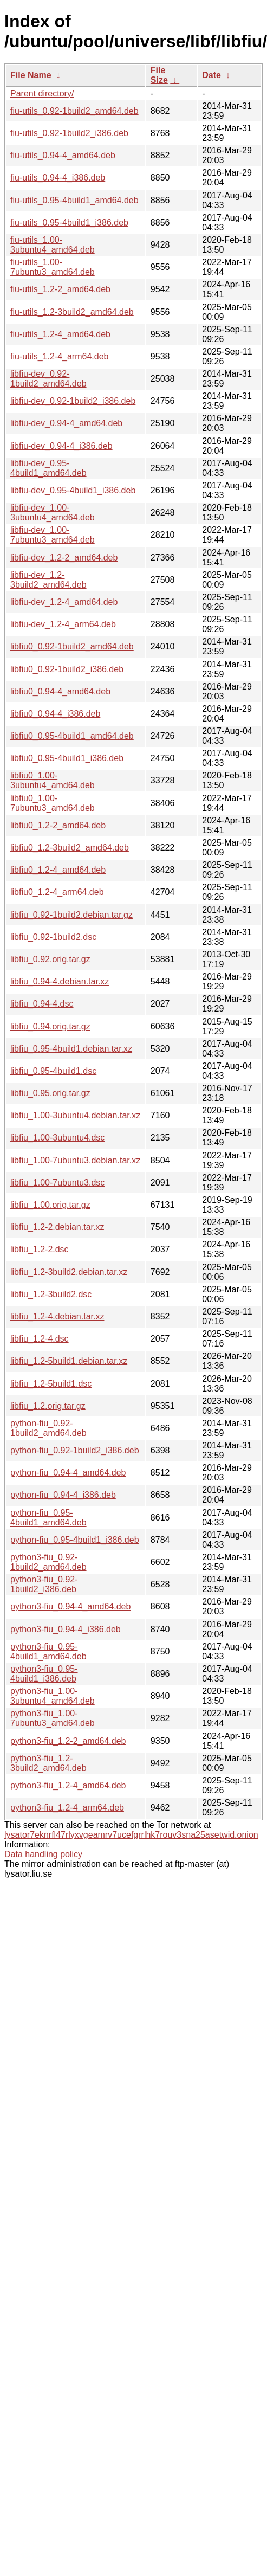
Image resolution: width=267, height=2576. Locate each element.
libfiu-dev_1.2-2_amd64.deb (64, 557)
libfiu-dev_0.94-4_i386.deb (61, 445)
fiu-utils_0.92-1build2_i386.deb (69, 133)
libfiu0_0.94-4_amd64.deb (60, 691)
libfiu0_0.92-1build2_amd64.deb (72, 646)
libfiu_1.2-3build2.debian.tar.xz (68, 1272)
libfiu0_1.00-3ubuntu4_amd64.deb (52, 780)
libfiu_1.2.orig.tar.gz (48, 1406)
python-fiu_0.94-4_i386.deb (63, 1494)
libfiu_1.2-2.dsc (39, 1249)
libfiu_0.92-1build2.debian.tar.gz (71, 914)
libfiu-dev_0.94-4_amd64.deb (66, 423)
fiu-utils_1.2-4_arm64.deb (59, 356)
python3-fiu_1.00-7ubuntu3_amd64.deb (52, 1718)
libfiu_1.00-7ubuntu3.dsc (57, 1182)
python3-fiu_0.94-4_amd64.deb (70, 1606)
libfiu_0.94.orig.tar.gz (50, 1026)
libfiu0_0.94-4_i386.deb (55, 713)
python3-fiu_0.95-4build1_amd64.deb (48, 1651)
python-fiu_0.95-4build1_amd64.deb (48, 1517)
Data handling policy (43, 1854)
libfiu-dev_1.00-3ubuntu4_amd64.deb (52, 512)
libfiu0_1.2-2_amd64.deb (58, 825)
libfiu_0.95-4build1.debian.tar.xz (71, 1048)
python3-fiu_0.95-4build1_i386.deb (44, 1673)
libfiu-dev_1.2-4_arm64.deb (63, 624)
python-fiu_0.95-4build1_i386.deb (74, 1539)
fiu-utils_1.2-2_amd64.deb (60, 289)
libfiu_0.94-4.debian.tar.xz (59, 981)
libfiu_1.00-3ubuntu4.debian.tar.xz (75, 1115)
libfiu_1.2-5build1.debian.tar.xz (68, 1361)
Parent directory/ (42, 93)
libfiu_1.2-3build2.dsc (51, 1294)
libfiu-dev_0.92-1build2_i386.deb (72, 400)
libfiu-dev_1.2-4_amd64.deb (64, 602)
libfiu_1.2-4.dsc (39, 1338)
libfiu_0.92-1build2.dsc (53, 937)
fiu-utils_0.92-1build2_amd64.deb (74, 110)
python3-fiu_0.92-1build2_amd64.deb (48, 1562)
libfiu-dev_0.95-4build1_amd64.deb (48, 468)
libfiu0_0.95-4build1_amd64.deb (72, 735)
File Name (30, 75)
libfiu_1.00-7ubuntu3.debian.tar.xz (75, 1160)
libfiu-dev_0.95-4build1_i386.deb (72, 490)
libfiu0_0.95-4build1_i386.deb (66, 758)
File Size (159, 75)
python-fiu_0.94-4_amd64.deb (68, 1472)
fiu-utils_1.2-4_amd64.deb (60, 334)
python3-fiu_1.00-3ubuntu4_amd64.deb (52, 1695)
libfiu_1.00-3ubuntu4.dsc (57, 1137)
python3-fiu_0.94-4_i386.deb (65, 1629)
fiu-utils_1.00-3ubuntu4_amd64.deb (52, 244)
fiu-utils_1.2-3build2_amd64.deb (72, 312)
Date (211, 75)
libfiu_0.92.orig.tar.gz (50, 959)
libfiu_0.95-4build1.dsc (53, 1071)
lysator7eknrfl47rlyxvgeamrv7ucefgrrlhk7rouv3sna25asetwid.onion (131, 1834)
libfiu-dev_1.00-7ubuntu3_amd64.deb (52, 534)
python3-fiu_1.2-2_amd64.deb (68, 1741)
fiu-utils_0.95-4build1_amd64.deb (74, 200)
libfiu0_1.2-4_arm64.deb (57, 892)
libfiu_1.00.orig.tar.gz (50, 1204)
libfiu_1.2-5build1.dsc (51, 1383)
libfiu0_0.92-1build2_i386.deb (66, 669)
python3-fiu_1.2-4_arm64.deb (67, 1807)
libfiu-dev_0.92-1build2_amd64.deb (48, 378)
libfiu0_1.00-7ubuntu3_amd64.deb (52, 803)
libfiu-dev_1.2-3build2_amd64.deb (48, 579)
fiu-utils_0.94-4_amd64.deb (62, 155)
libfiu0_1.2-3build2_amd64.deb (69, 847)
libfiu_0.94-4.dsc (42, 1003)
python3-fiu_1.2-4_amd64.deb (68, 1785)
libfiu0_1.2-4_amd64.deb (58, 869)
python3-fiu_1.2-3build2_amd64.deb (48, 1763)
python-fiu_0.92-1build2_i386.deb (74, 1450)
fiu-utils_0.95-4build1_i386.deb (69, 222)
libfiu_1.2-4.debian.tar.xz (57, 1316)
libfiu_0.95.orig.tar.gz (50, 1093)
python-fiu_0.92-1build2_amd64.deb (48, 1428)
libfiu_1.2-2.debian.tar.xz (57, 1227)
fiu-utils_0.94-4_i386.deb (57, 177)
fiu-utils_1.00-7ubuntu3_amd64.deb (52, 266)
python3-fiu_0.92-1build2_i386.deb (44, 1584)
